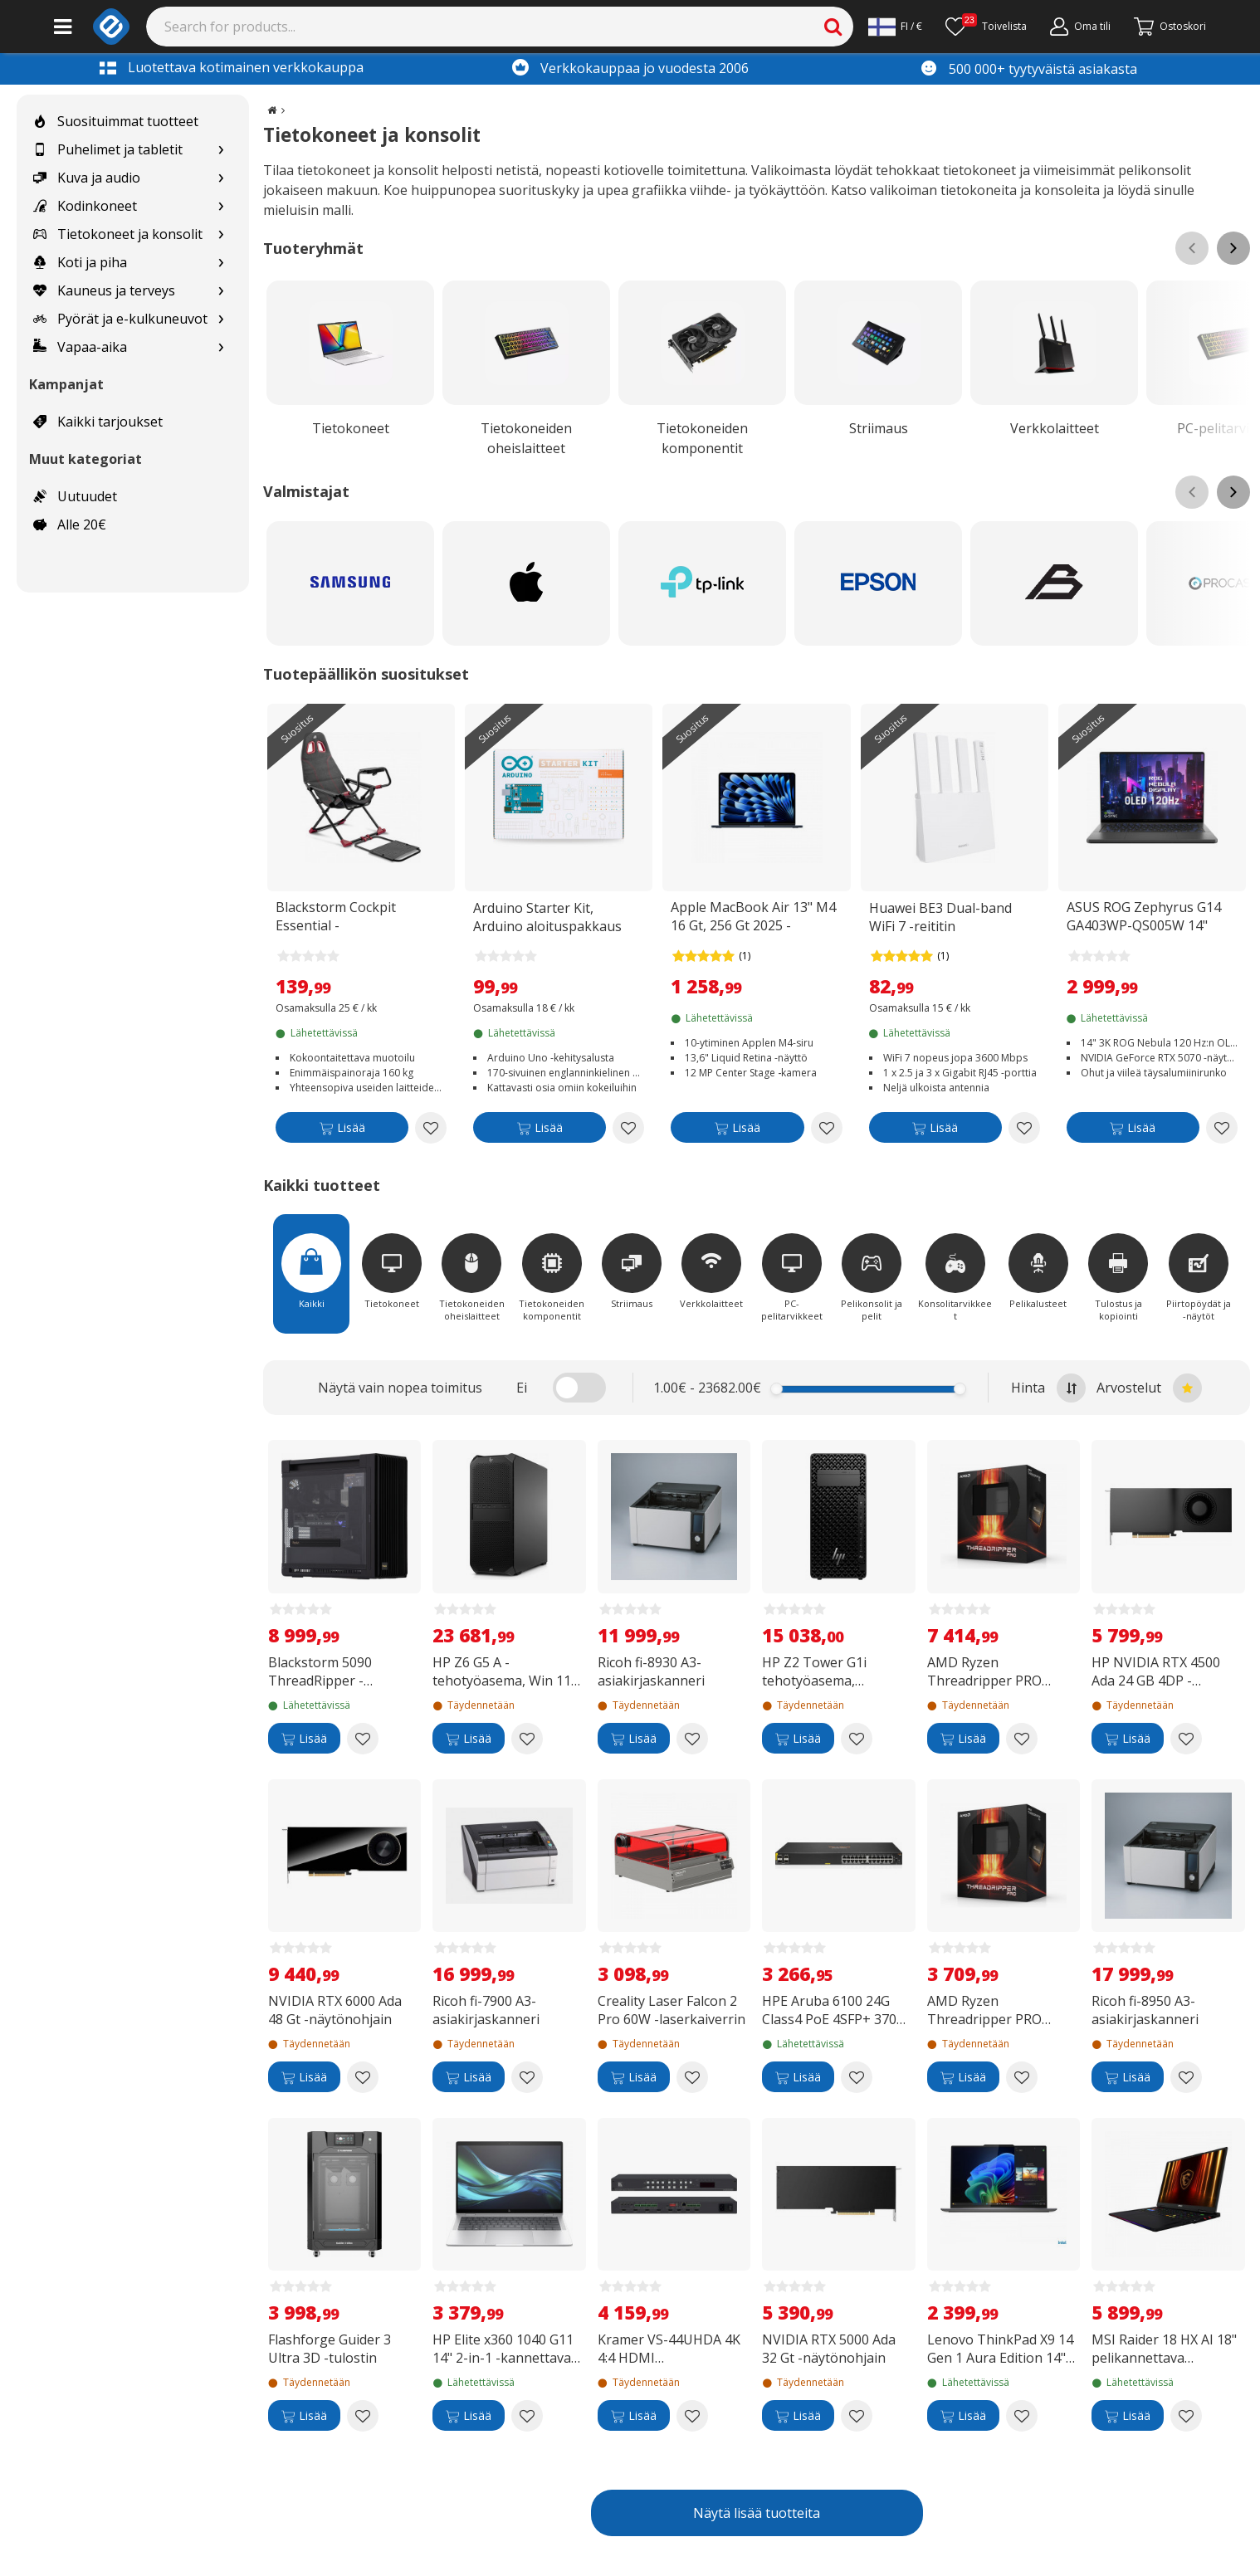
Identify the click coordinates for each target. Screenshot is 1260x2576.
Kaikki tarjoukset (98, 422)
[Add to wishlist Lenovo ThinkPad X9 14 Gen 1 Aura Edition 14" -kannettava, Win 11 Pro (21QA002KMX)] (1022, 2416)
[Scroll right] (1233, 248)
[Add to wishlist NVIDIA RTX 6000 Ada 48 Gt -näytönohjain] (362, 2077)
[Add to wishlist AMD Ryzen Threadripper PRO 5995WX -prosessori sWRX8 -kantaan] (1022, 1738)
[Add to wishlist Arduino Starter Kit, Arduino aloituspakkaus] (628, 1128)
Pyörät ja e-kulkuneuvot (120, 319)
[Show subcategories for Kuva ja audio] (220, 178)
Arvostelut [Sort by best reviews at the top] (1149, 1388)
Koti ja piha (80, 262)
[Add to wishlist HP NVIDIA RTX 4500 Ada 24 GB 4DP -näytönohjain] (1186, 1738)
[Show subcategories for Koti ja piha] (220, 262)
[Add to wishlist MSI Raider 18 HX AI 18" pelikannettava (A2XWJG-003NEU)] (1186, 2416)
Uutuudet (75, 496)
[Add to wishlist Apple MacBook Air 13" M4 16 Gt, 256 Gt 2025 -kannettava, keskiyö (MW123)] (826, 1128)
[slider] (776, 1389)
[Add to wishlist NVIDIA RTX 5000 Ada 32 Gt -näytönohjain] (856, 2416)
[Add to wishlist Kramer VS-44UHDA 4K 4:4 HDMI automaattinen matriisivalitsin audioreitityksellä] (692, 2416)
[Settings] (895, 26)
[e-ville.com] (111, 26)
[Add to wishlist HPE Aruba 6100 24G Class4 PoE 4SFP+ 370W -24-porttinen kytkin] (856, 2077)
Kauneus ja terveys (104, 290)
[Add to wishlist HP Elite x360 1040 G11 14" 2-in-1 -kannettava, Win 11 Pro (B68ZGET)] (527, 2416)
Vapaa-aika (80, 347)
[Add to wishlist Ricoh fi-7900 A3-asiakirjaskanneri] (527, 2077)
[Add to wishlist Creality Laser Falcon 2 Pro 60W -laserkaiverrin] (692, 2077)
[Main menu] (63, 26)
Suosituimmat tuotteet (115, 121)
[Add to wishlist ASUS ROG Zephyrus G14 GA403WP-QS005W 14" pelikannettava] (1222, 1128)
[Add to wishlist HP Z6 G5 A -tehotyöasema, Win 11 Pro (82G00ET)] (527, 1738)
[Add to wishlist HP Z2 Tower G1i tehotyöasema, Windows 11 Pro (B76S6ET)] (856, 1738)
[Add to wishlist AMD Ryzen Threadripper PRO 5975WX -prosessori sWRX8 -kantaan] (1022, 2077)
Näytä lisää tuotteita (756, 2513)
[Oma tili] (1080, 26)
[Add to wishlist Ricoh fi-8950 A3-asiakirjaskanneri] (1186, 2077)
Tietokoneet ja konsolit (118, 234)
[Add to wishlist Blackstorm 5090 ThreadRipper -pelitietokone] (362, 1738)
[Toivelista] (986, 26)
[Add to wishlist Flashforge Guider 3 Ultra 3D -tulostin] (362, 2416)
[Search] (500, 26)
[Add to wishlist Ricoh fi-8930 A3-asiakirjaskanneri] (692, 1738)
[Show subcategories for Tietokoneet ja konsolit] (220, 234)
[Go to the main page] (271, 110)
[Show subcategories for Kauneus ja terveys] (220, 291)
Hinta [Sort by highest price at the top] (1048, 1388)
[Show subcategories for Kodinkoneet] (220, 206)
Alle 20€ (69, 524)
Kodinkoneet (85, 206)
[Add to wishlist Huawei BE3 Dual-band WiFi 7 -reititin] (1024, 1128)
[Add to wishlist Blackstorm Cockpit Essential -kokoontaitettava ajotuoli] (431, 1128)
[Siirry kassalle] (1170, 26)
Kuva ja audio (86, 178)
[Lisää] (342, 1130)
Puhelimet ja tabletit (108, 149)
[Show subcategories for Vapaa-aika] (220, 347)
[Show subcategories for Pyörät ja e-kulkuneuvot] (220, 319)
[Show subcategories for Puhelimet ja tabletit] (220, 150)
